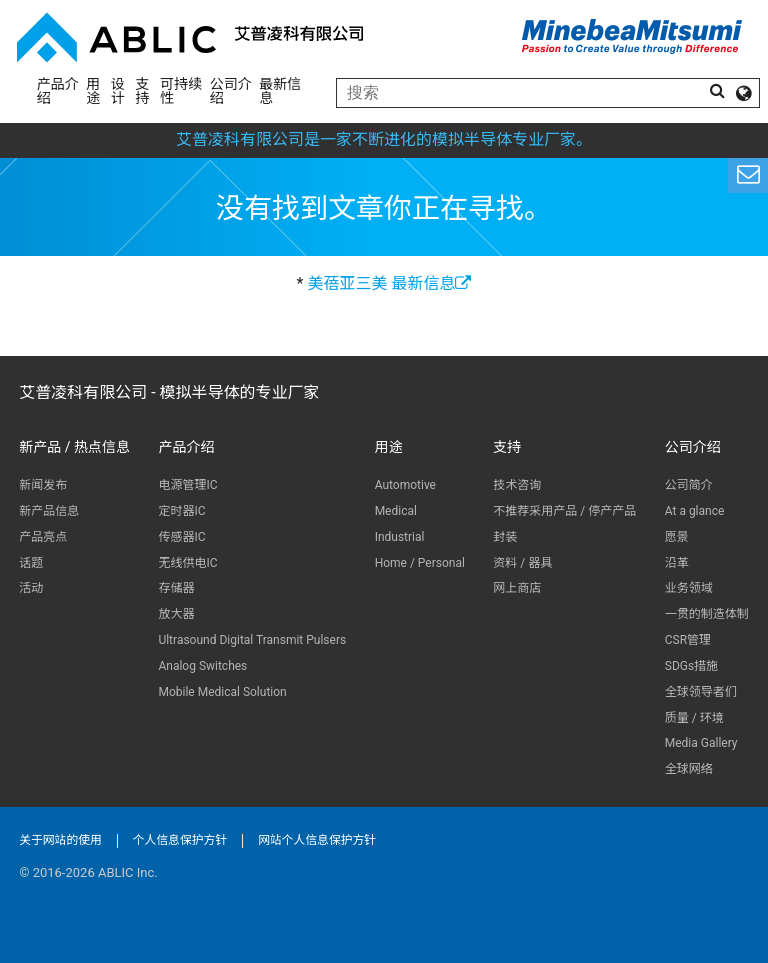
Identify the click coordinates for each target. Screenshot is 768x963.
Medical (396, 511)
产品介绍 (58, 91)
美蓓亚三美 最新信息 (389, 283)
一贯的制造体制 (707, 614)
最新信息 (280, 91)
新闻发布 (43, 485)
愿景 (677, 537)
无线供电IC (187, 563)
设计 (118, 91)
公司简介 (689, 485)
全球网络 (689, 769)
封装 (505, 537)
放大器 (176, 614)
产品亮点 (43, 537)
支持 (143, 91)
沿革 (677, 563)
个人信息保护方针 (180, 840)
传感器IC (181, 537)
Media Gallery (701, 743)
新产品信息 (49, 511)
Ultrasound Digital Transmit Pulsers (252, 640)
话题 (31, 563)
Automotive (405, 485)
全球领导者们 (701, 692)
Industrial (400, 537)
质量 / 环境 (694, 718)
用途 (93, 91)
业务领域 (689, 588)
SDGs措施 (691, 666)
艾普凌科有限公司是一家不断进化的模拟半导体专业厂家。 (384, 139)
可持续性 (181, 91)
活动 (31, 588)
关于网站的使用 (60, 840)
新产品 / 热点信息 (74, 447)
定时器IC (181, 511)
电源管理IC (187, 485)
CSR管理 (688, 640)
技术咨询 (517, 485)
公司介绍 (231, 91)
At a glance (695, 511)
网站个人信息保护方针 (317, 840)
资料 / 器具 (522, 563)
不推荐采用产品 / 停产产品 (564, 511)
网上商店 (517, 588)
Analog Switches (202, 666)
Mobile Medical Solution (222, 692)
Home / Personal (420, 563)
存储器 (176, 588)
